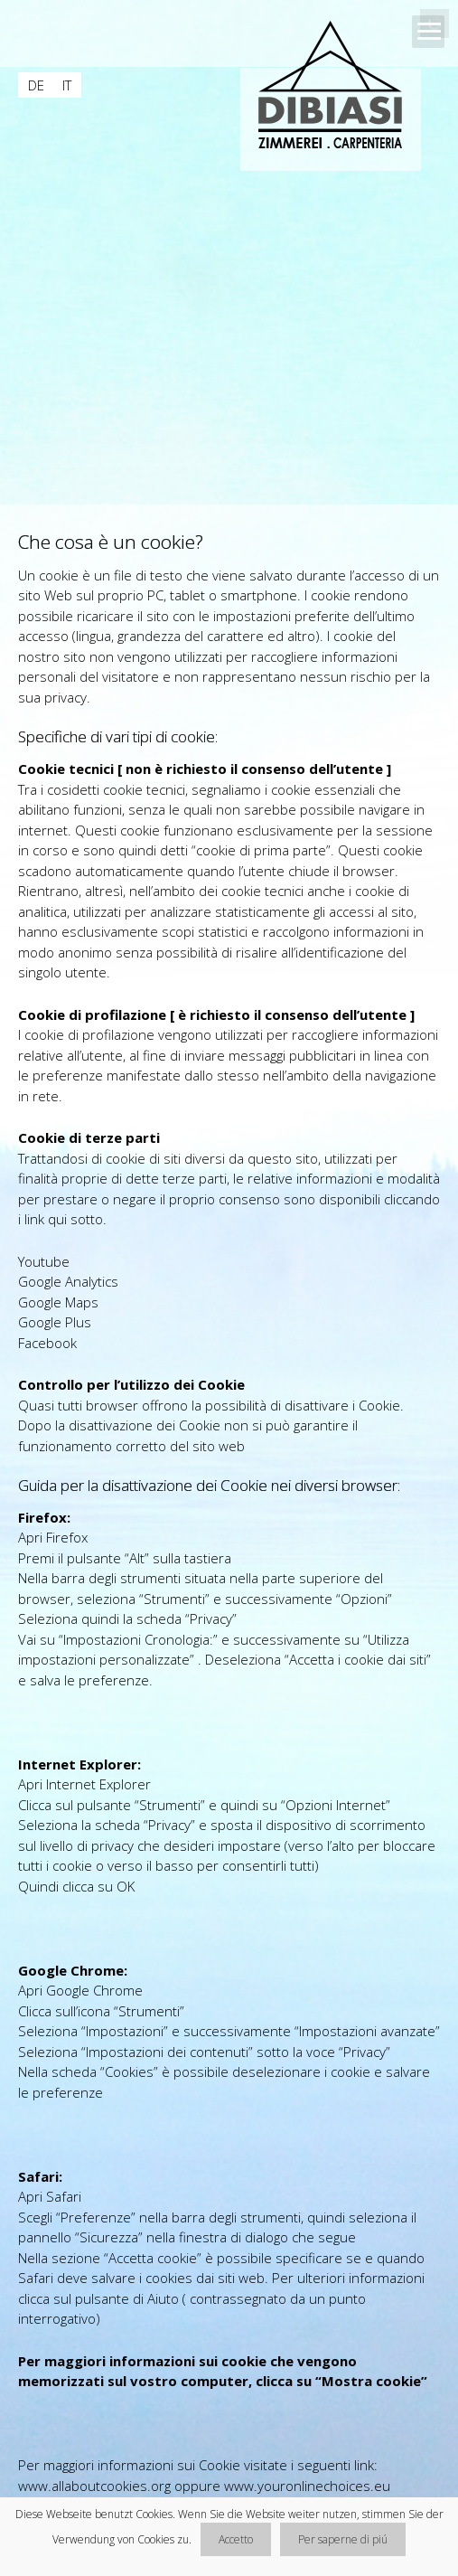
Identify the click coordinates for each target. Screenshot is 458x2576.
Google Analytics (68, 1281)
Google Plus (54, 1322)
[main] (229, 1524)
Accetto (236, 2539)
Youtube (44, 1261)
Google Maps (58, 1302)
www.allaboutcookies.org (94, 2486)
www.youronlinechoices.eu (307, 2486)
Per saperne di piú (343, 2539)
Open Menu (428, 31)
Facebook (47, 1343)
